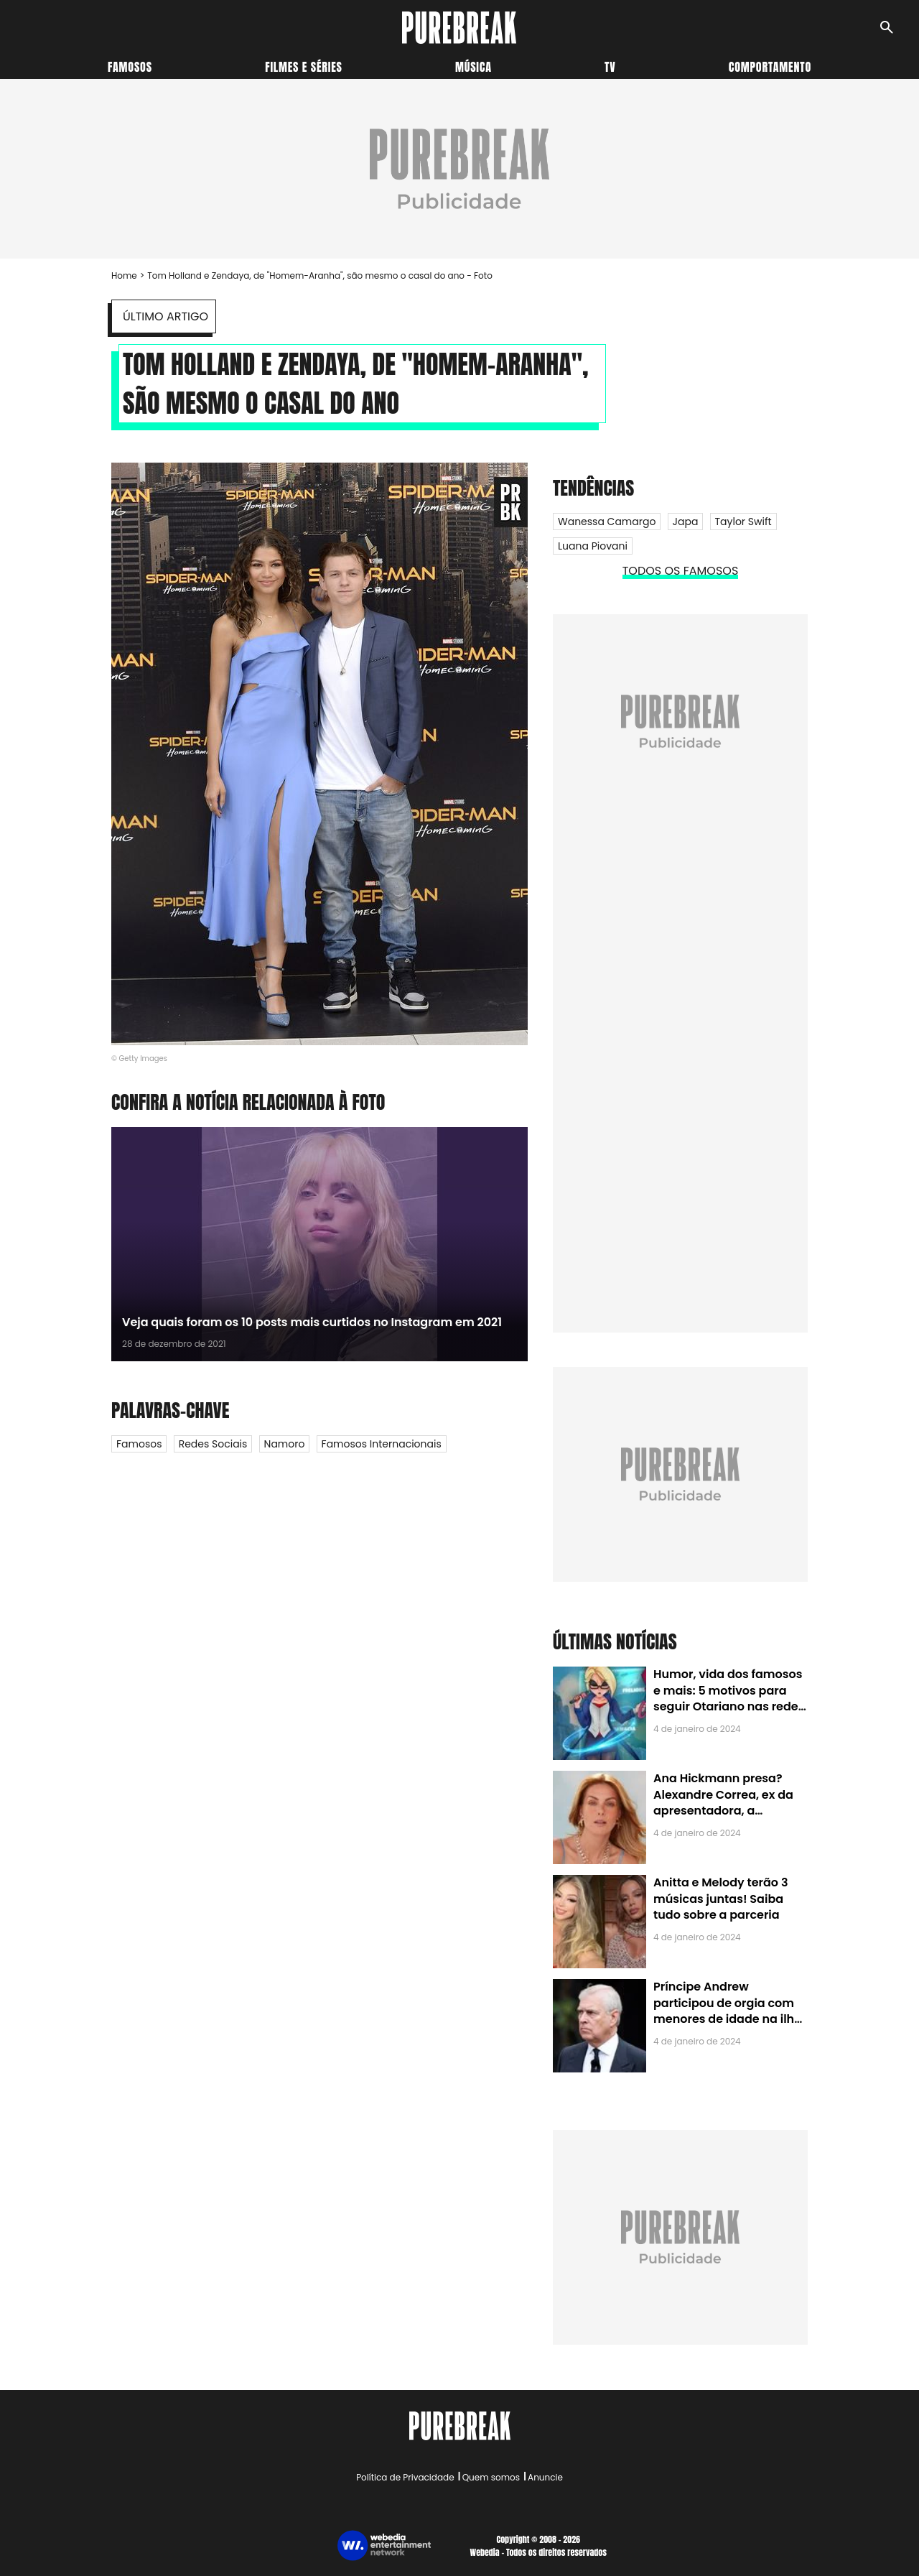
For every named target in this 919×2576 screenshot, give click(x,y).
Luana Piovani (593, 546)
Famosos (130, 66)
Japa (686, 521)
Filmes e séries (303, 66)
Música (473, 66)
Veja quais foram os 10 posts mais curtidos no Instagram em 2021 (312, 1322)
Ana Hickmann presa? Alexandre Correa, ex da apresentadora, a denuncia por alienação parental (723, 1810)
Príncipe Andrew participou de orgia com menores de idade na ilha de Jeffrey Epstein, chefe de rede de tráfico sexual (727, 2019)
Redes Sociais (213, 1444)
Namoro (284, 1444)
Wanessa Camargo (607, 521)
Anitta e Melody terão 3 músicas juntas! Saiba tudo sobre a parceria (720, 1898)
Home (124, 275)
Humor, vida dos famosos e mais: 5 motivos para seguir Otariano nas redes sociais (728, 1698)
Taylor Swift (743, 521)
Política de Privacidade (405, 2477)
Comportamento (770, 66)
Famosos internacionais (382, 1444)
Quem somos (491, 2477)
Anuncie (545, 2477)
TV (610, 66)
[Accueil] (459, 27)
